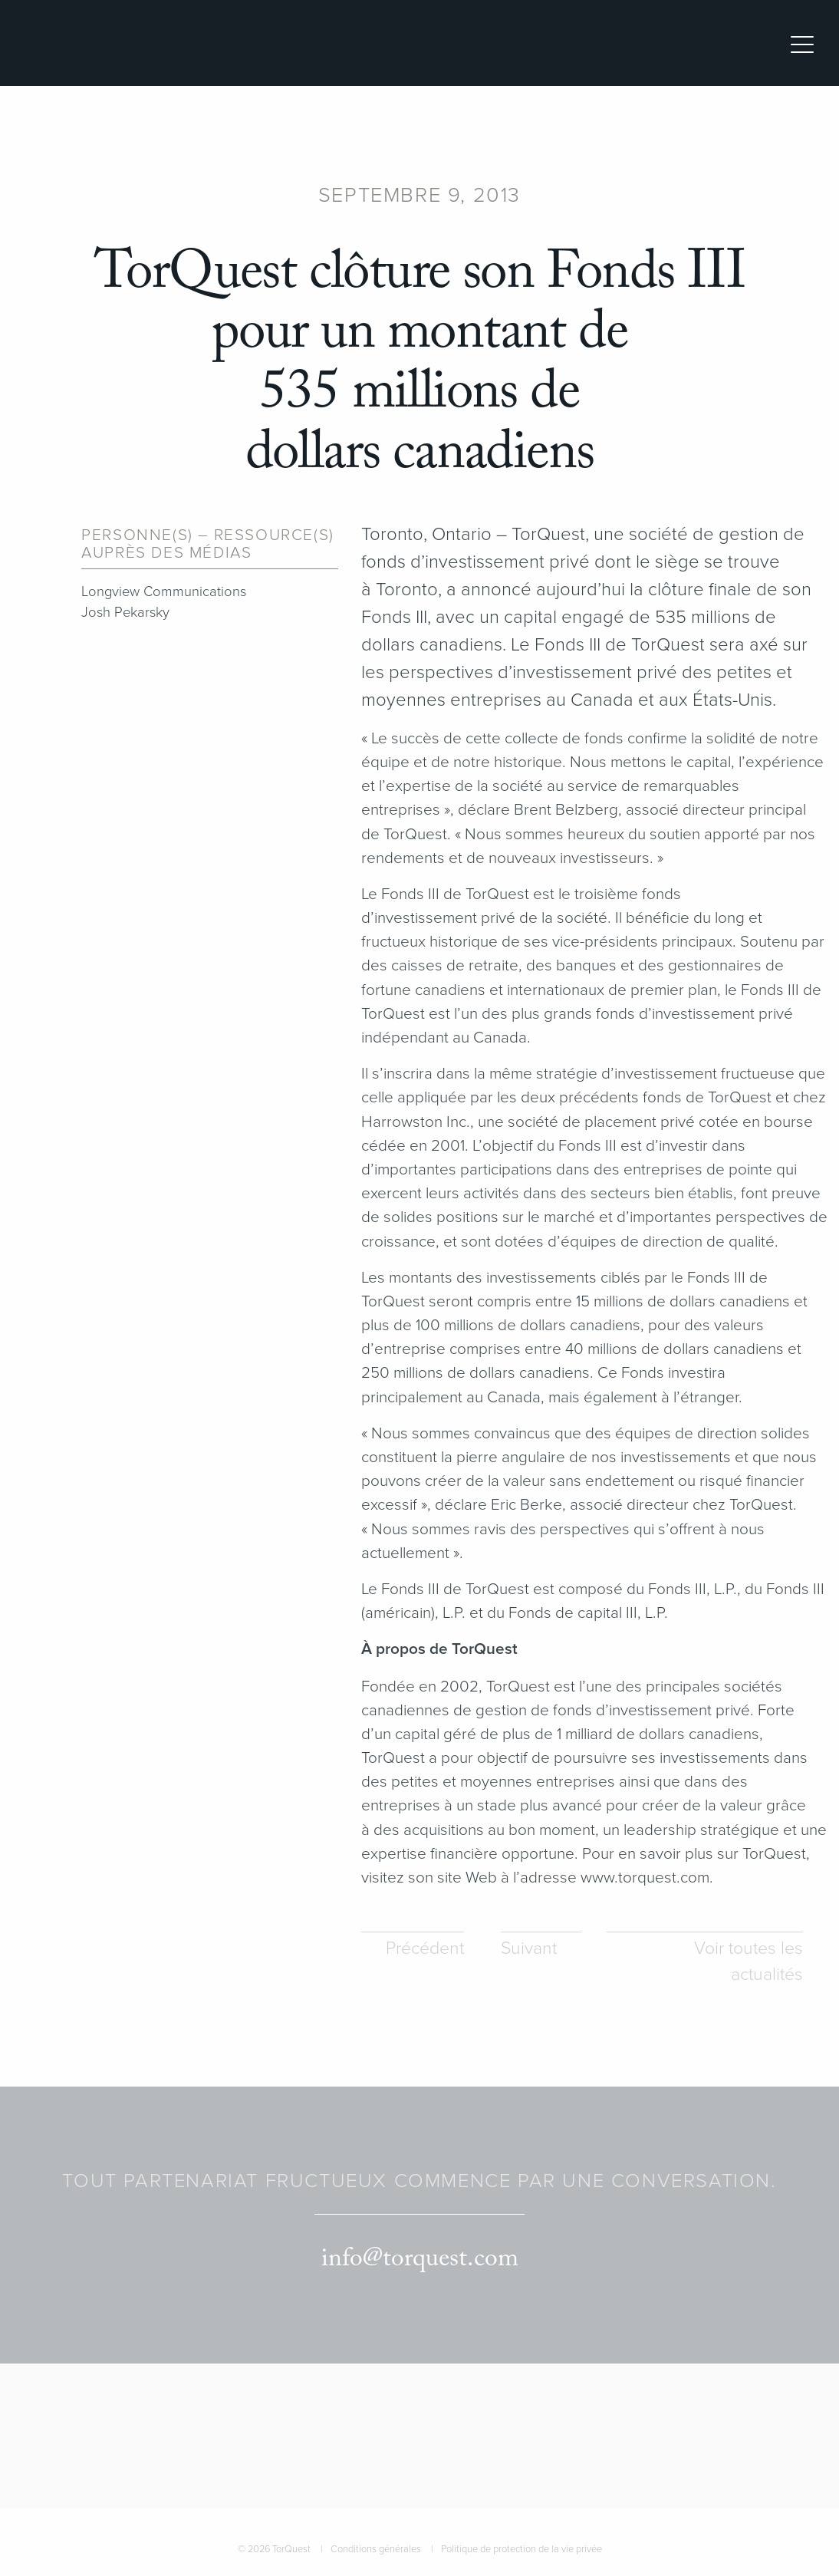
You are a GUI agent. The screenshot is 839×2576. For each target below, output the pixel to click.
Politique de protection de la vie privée (521, 2549)
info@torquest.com (419, 2258)
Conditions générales (376, 2549)
